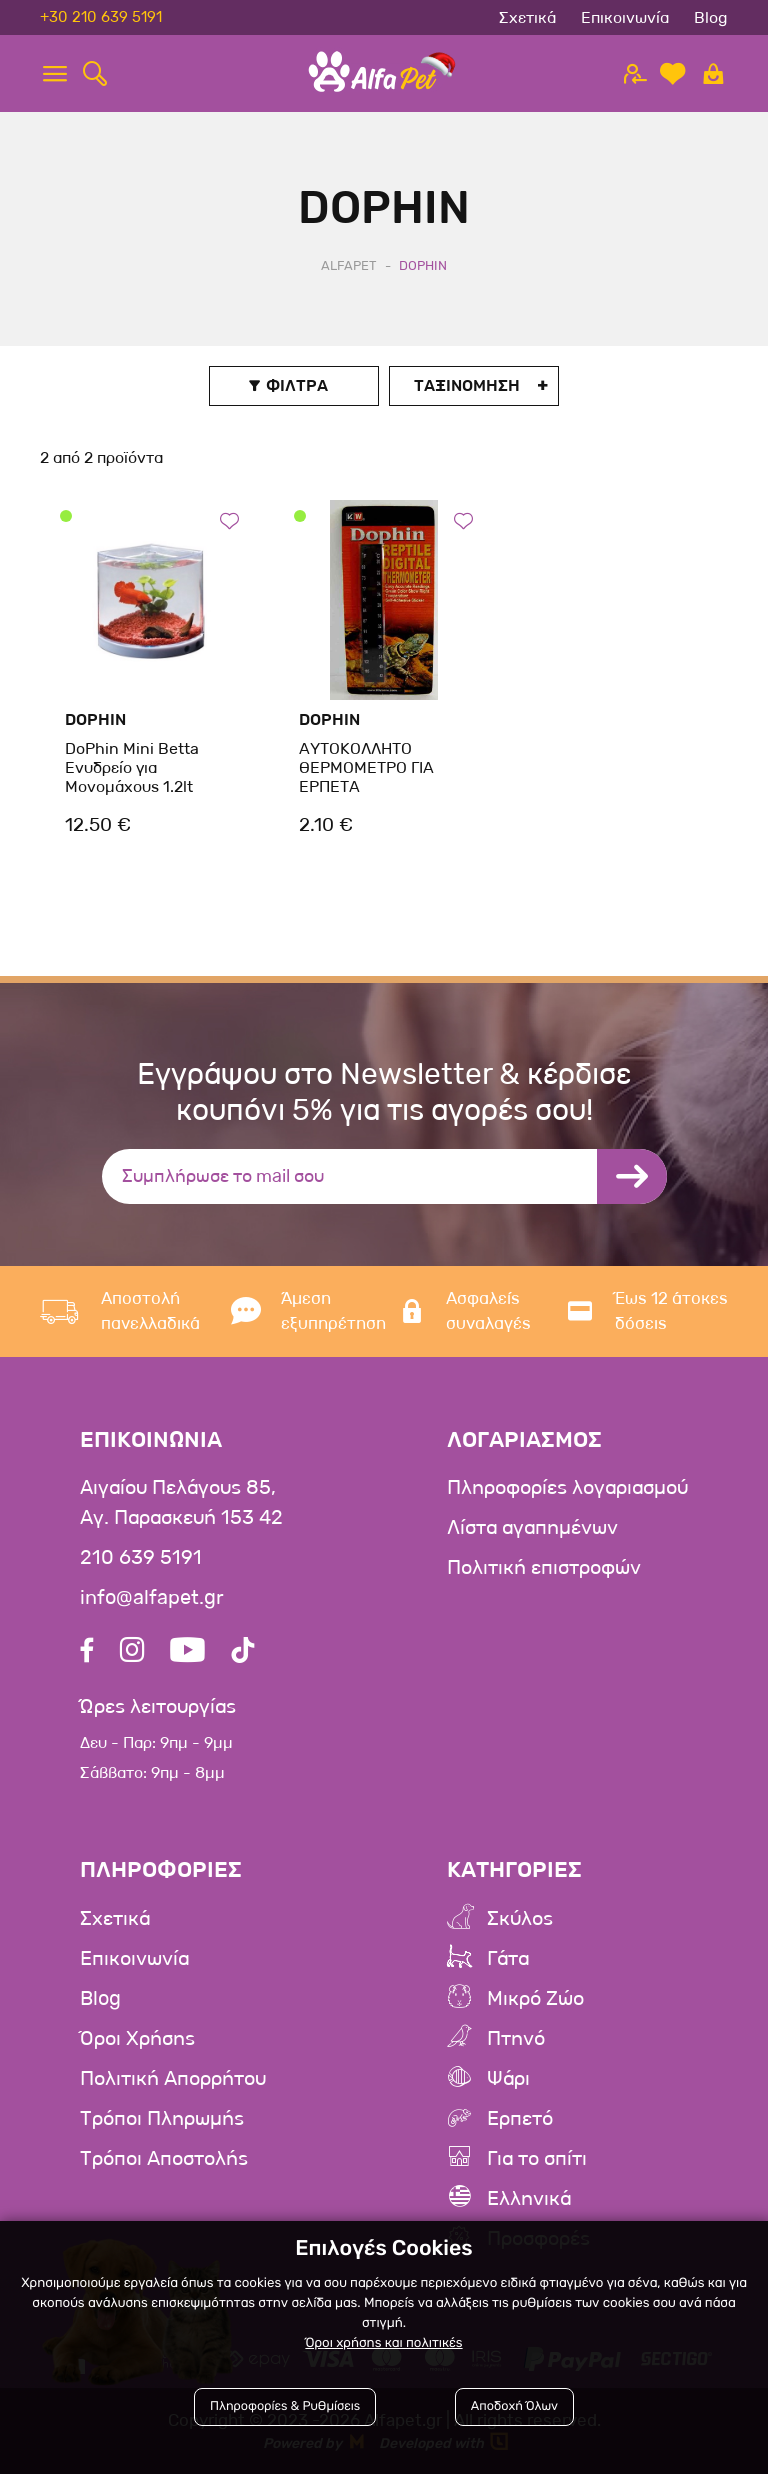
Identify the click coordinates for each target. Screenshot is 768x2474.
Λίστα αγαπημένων (532, 1528)
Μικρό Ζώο (535, 1999)
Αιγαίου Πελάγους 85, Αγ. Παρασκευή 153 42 (181, 1503)
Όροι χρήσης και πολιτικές (383, 2343)
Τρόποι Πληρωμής (162, 2119)
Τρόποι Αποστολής (164, 2159)
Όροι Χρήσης (137, 2039)
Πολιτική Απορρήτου (173, 2079)
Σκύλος (520, 1919)
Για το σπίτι (537, 2159)
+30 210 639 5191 (101, 17)
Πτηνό (516, 2039)
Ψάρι (508, 2079)
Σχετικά (527, 17)
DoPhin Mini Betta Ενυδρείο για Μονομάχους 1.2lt (132, 767)
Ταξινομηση (467, 385)
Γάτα (508, 1959)
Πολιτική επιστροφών (544, 1568)
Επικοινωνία (625, 17)
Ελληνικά (529, 2199)
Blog (711, 17)
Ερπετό (520, 2119)
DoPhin (95, 719)
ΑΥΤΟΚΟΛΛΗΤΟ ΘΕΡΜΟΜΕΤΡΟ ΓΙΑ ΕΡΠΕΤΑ (366, 767)
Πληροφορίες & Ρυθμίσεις (285, 2406)
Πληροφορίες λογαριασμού (567, 1488)
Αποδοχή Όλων (514, 2406)
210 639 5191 (141, 1558)
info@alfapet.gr (152, 1598)
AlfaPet (349, 265)
